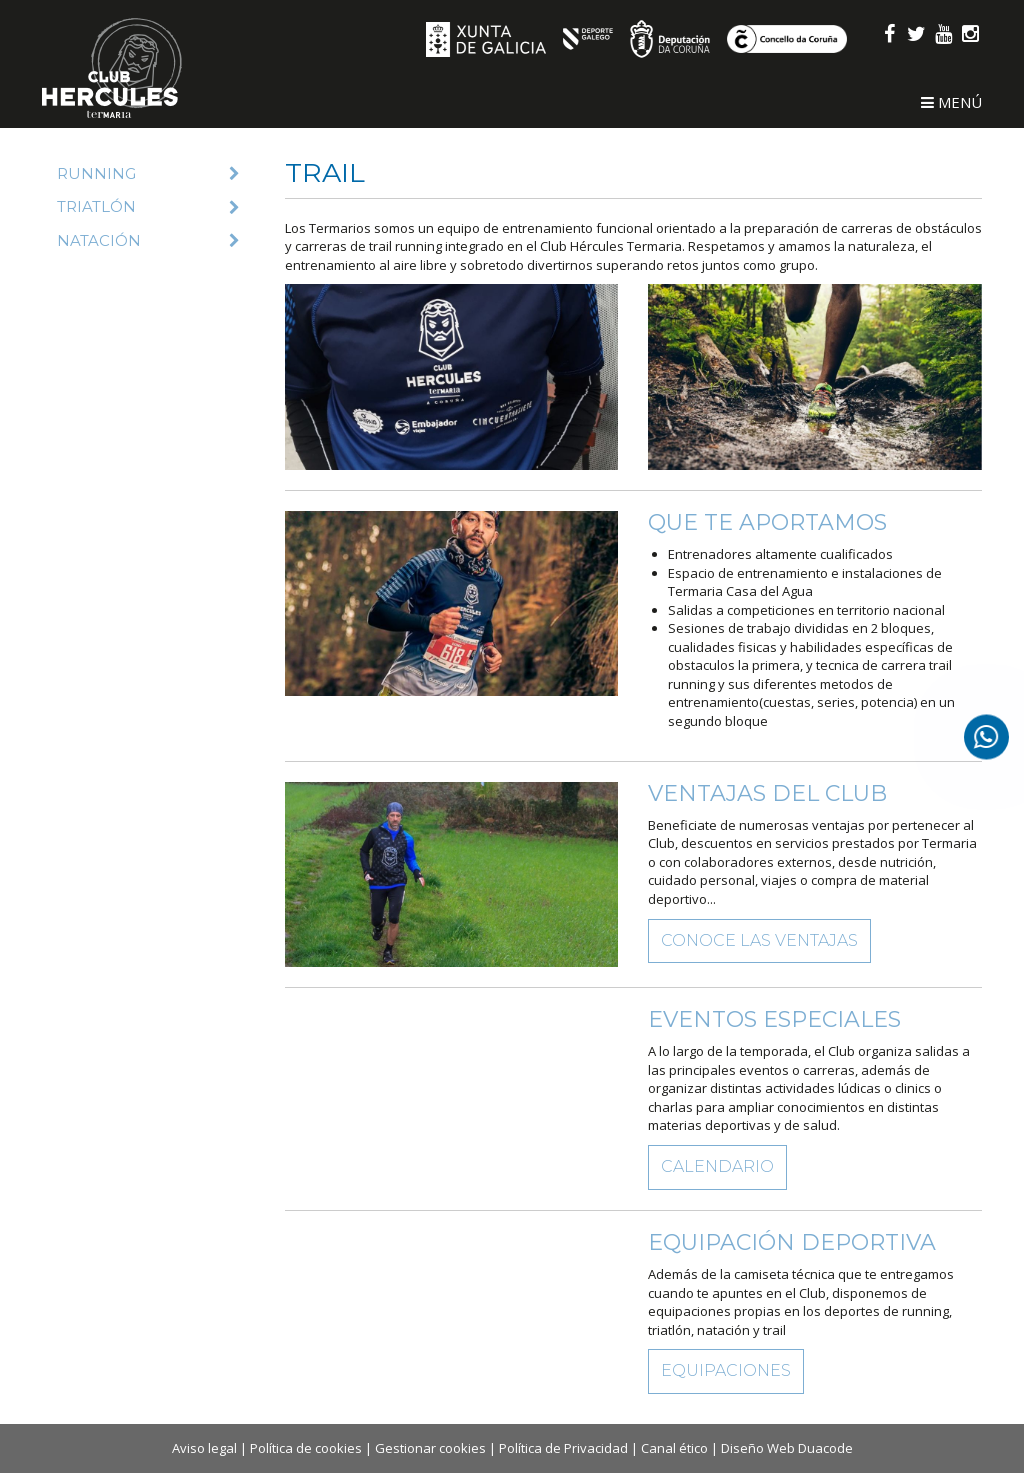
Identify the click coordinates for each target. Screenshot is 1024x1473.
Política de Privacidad (563, 1448)
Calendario (717, 1166)
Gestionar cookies (430, 1448)
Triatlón (148, 206)
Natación (148, 240)
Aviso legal (204, 1448)
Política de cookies (306, 1448)
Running (148, 173)
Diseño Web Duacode (787, 1448)
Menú (951, 102)
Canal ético (674, 1448)
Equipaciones (726, 1370)
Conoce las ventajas (759, 940)
